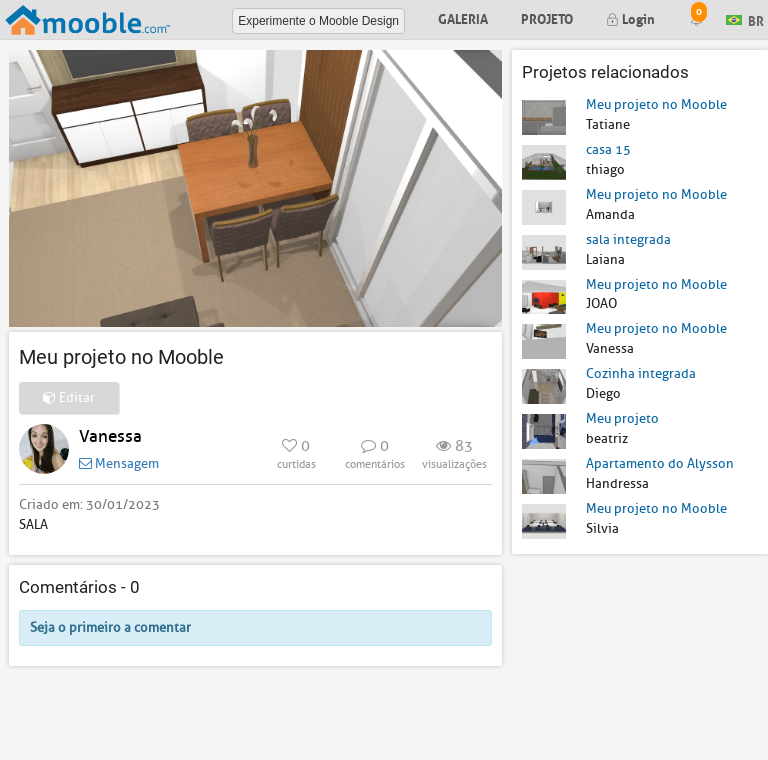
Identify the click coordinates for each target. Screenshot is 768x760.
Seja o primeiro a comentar (110, 627)
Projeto (547, 17)
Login (630, 17)
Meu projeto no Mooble (656, 104)
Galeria (463, 17)
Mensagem (119, 463)
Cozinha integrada (641, 373)
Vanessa (110, 436)
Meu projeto (622, 418)
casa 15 (608, 149)
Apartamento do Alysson (660, 463)
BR (745, 18)
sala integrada (628, 239)
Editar (69, 397)
